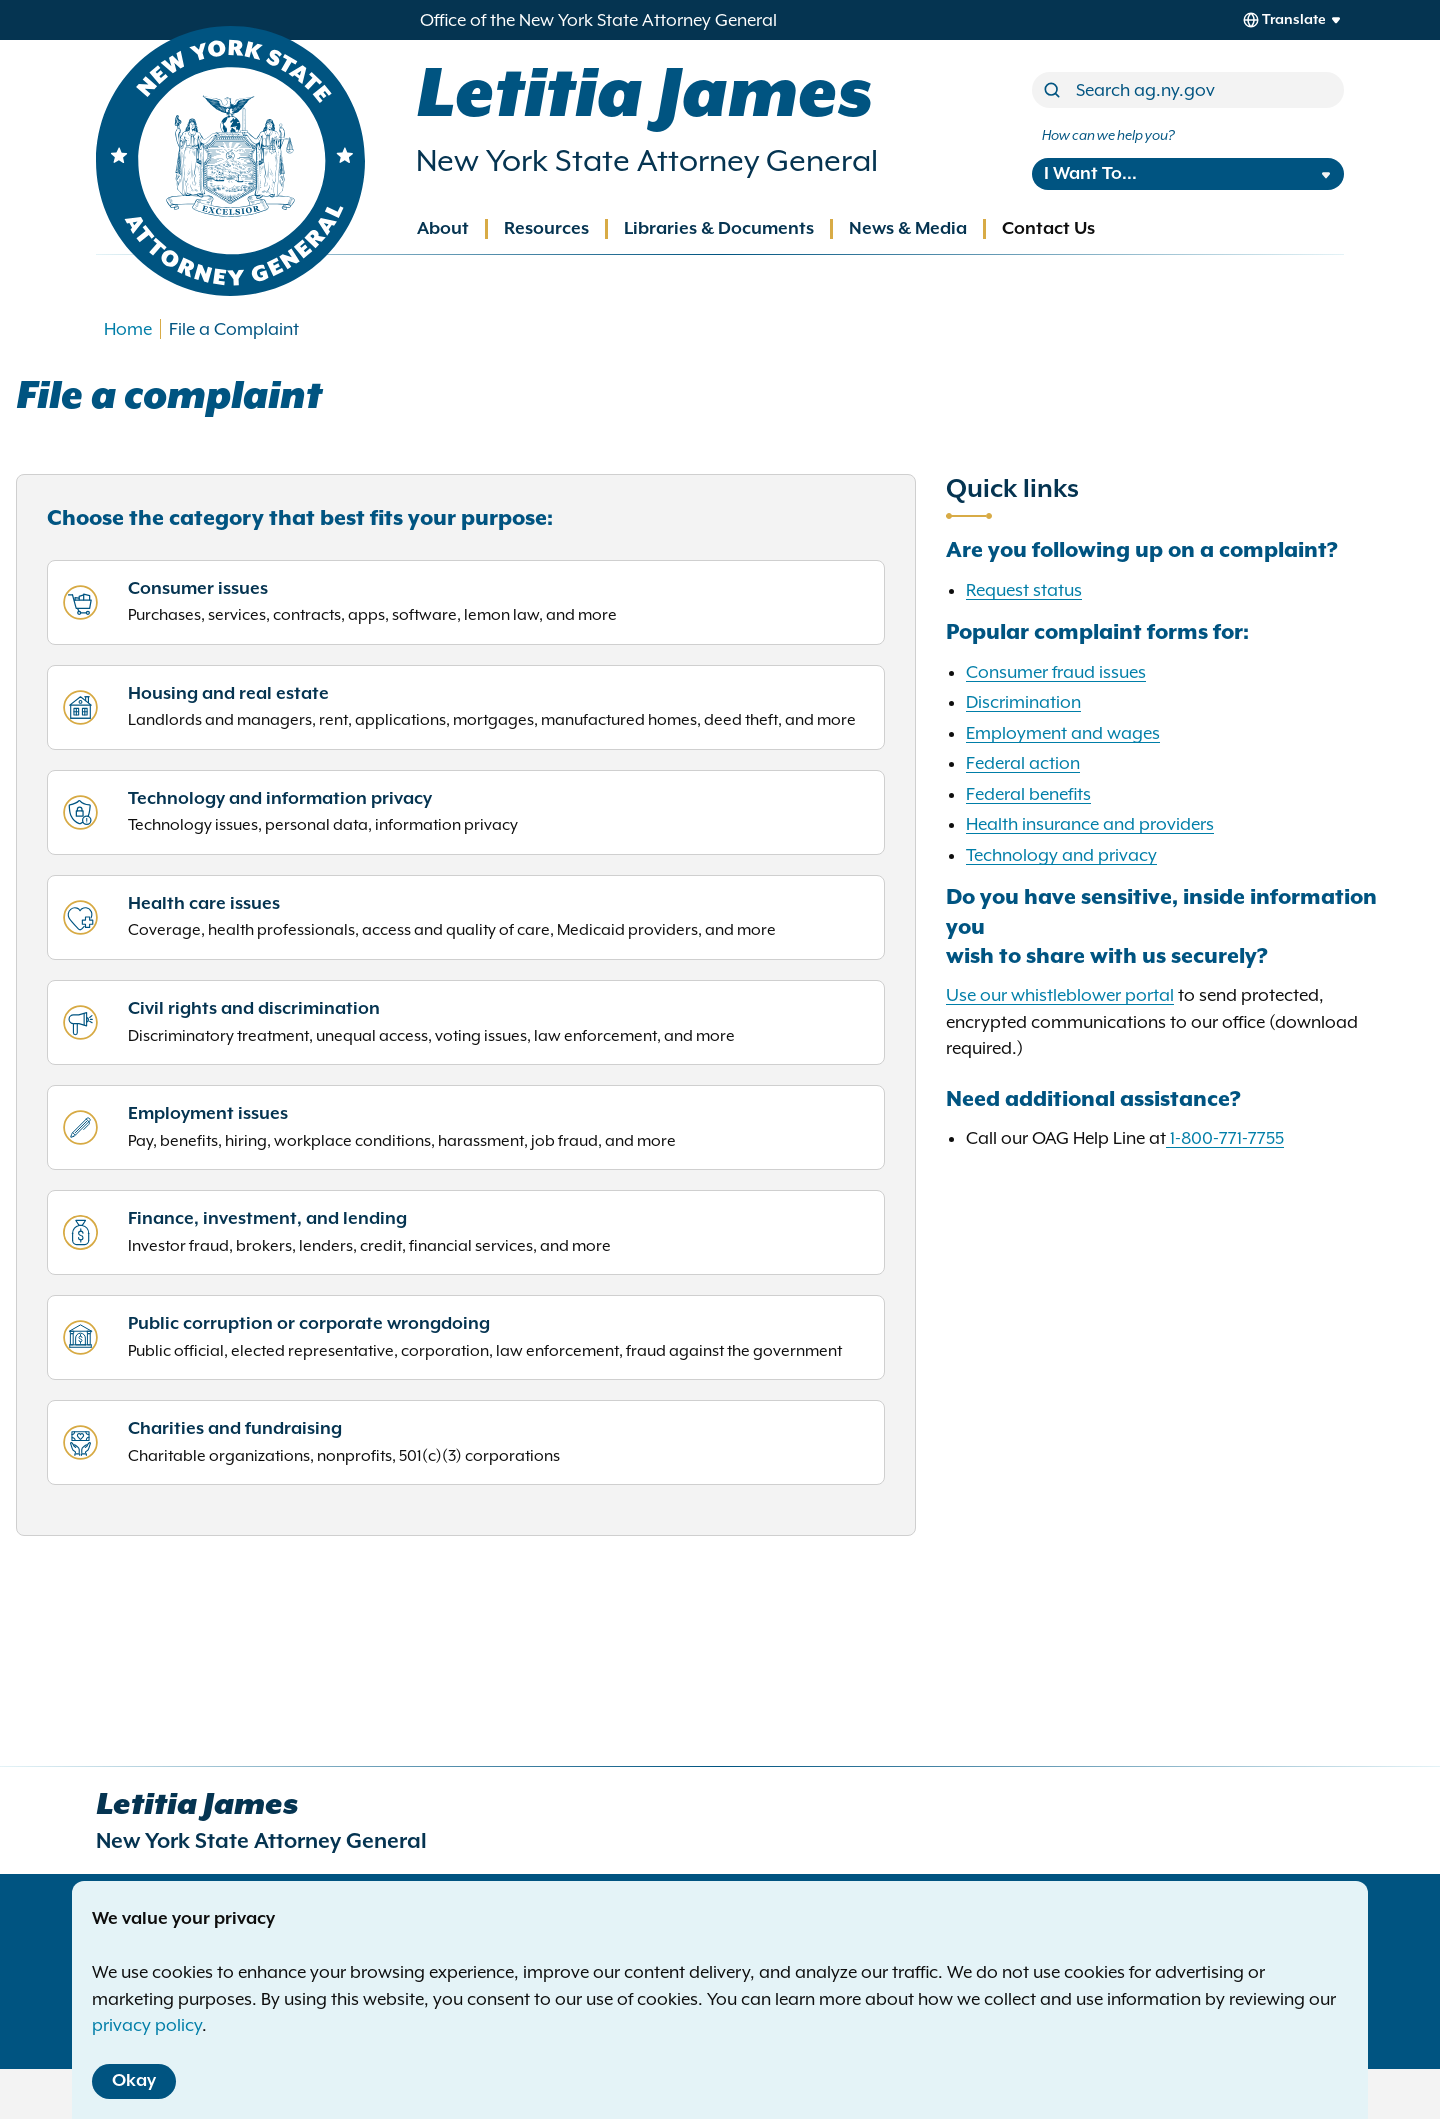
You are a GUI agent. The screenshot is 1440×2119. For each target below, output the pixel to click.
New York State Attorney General (647, 160)
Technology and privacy (1061, 855)
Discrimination (1023, 702)
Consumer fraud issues (1056, 672)
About (443, 229)
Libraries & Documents (719, 229)
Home (128, 329)
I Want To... (1090, 174)
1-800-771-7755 (1227, 1138)
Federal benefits (1028, 794)
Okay (134, 2081)
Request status (1024, 590)
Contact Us (1048, 229)
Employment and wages (1063, 733)
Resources (546, 229)
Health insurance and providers (1090, 824)
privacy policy (147, 2025)
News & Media (908, 229)
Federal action (1023, 763)
